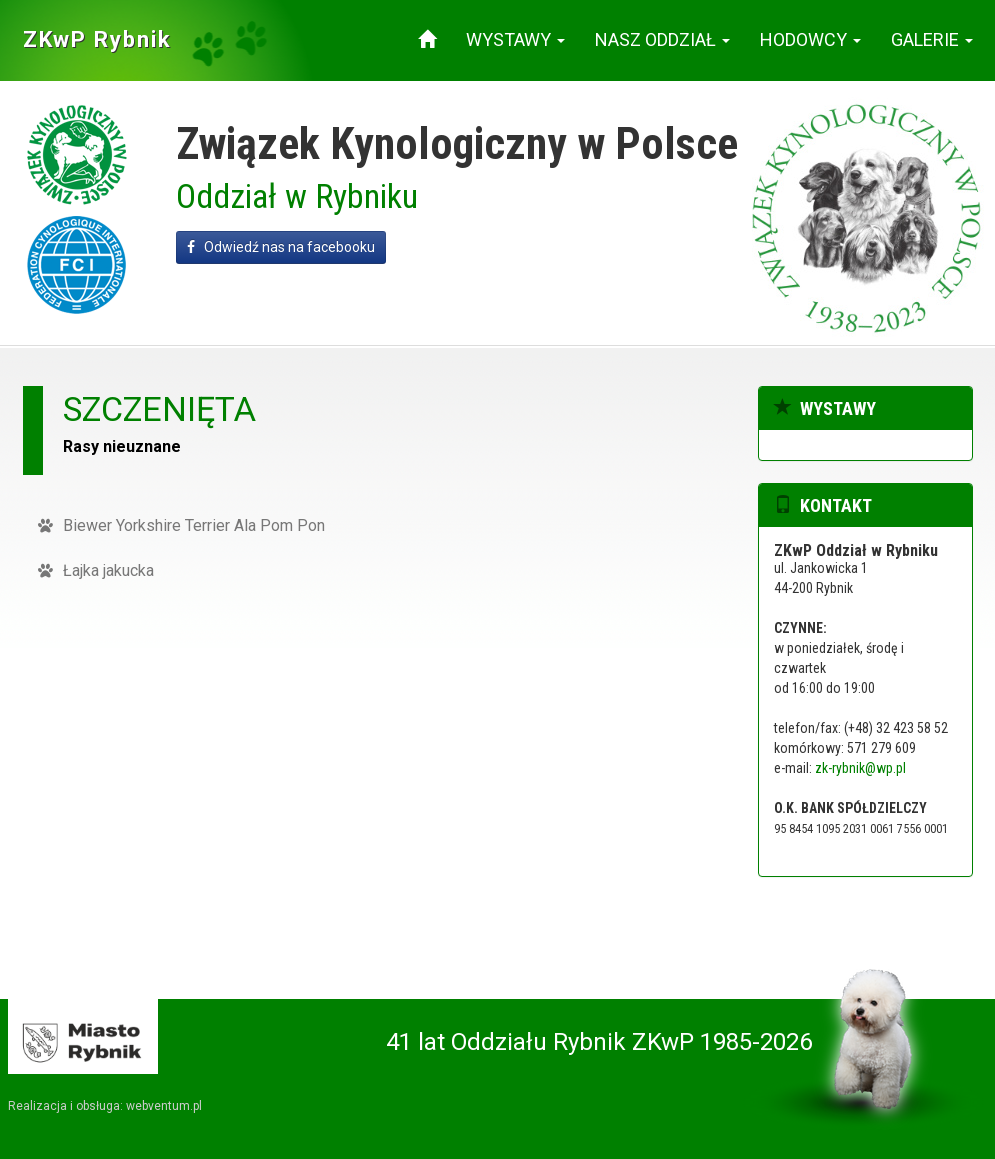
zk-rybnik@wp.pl (860, 768)
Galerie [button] (932, 39)
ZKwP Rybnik (97, 39)
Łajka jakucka (96, 570)
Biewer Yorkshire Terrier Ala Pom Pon (181, 525)
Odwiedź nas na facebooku (281, 247)
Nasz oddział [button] (662, 39)
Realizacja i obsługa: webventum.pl (105, 1106)
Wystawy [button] (515, 39)
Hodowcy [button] (810, 39)
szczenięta (159, 409)
